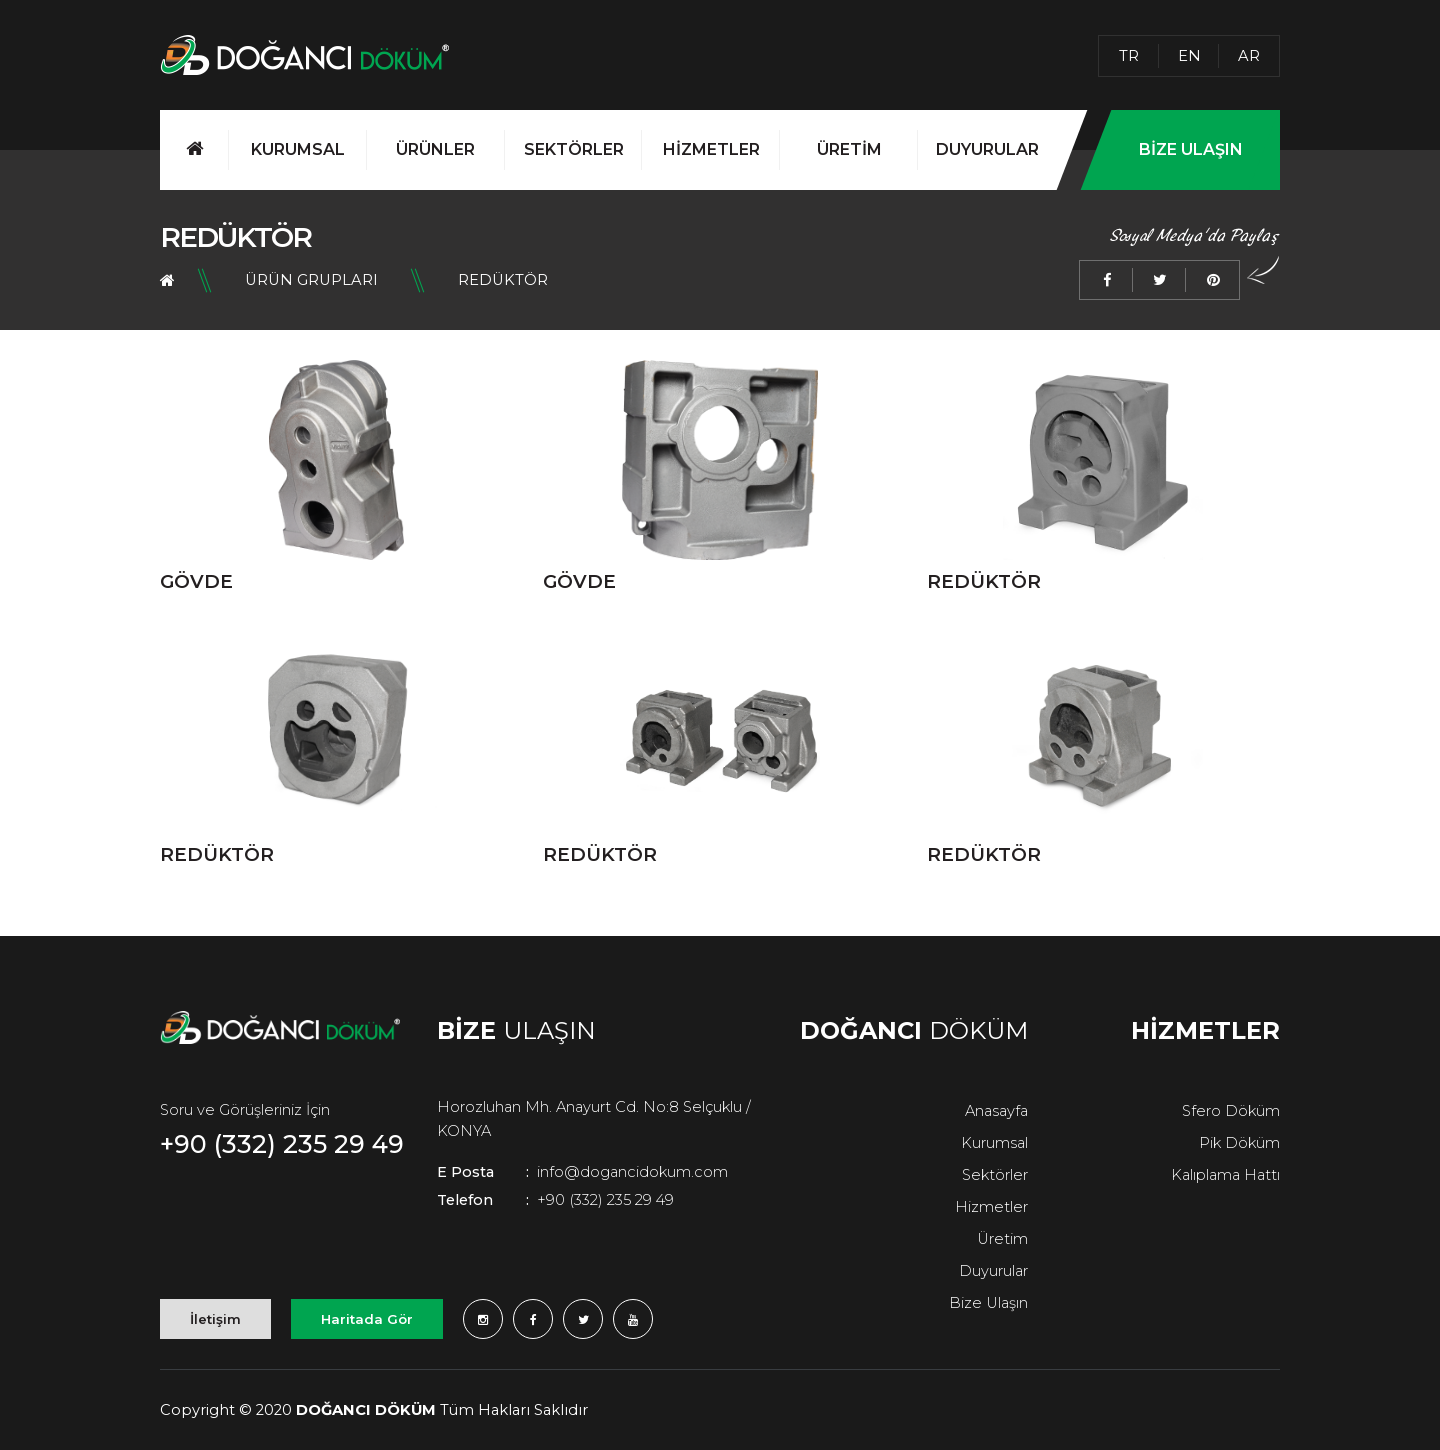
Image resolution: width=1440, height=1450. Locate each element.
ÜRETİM (849, 149)
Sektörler (995, 1175)
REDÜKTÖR (503, 280)
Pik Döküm (1239, 1143)
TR (1129, 56)
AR (1249, 56)
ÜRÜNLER (435, 149)
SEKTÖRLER (574, 149)
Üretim (1002, 1239)
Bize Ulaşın (988, 1303)
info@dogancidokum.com (582, 1172)
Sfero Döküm (1231, 1111)
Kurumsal (994, 1143)
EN (1189, 56)
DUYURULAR (987, 149)
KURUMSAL (298, 149)
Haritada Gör (367, 1319)
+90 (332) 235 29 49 (282, 1144)
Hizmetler (991, 1207)
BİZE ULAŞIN (1191, 149)
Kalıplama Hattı (1225, 1175)
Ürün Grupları (311, 280)
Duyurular (993, 1271)
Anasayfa (996, 1111)
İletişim (215, 1319)
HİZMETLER (711, 149)
